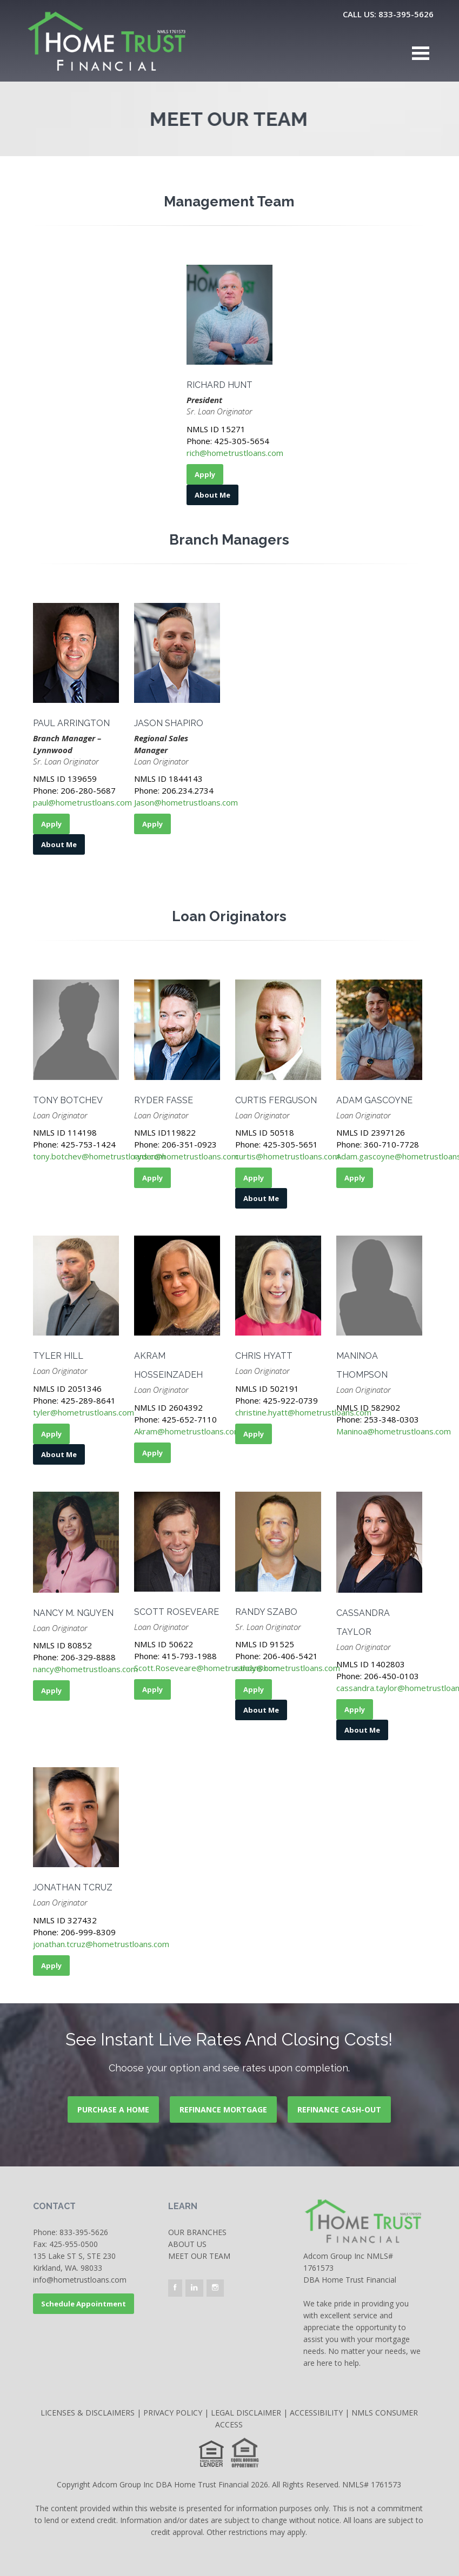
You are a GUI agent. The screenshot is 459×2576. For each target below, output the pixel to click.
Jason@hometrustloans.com (186, 802)
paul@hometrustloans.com (82, 802)
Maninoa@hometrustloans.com (393, 1431)
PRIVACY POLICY (172, 2412)
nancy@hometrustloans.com (85, 1668)
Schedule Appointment (83, 2304)
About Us (187, 2244)
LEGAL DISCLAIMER (246, 2412)
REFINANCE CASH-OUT (339, 2109)
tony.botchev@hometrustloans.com (99, 1156)
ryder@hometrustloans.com (186, 1156)
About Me (212, 495)
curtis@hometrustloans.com (287, 1156)
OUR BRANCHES (197, 2232)
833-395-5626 (83, 2232)
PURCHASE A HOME (113, 2109)
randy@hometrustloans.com (287, 1667)
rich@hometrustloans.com (235, 452)
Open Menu (421, 53)
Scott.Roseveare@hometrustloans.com (207, 1667)
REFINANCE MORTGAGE (223, 2109)
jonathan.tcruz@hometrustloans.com (101, 1943)
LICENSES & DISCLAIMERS (88, 2412)
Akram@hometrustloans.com (187, 1431)
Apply (205, 474)
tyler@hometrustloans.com (83, 1412)
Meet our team (199, 2256)
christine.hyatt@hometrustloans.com (303, 1412)
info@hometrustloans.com (80, 2280)
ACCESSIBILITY (316, 2412)
